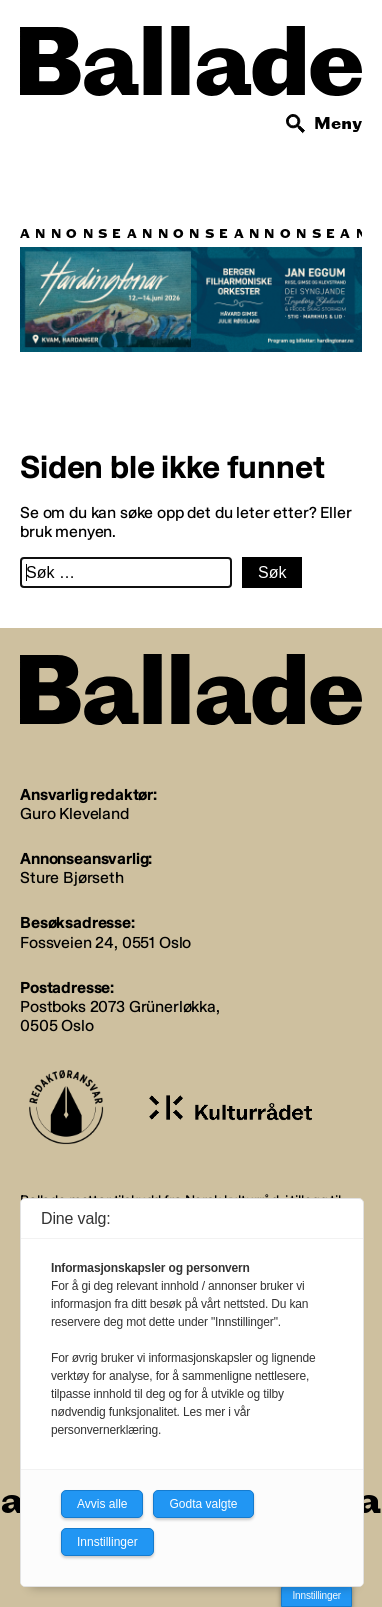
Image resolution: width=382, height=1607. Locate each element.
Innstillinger (316, 1595)
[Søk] (296, 124)
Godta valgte (203, 1504)
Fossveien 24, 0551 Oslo (105, 942)
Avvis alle (102, 1504)
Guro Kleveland (74, 813)
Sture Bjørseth (72, 877)
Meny (338, 123)
